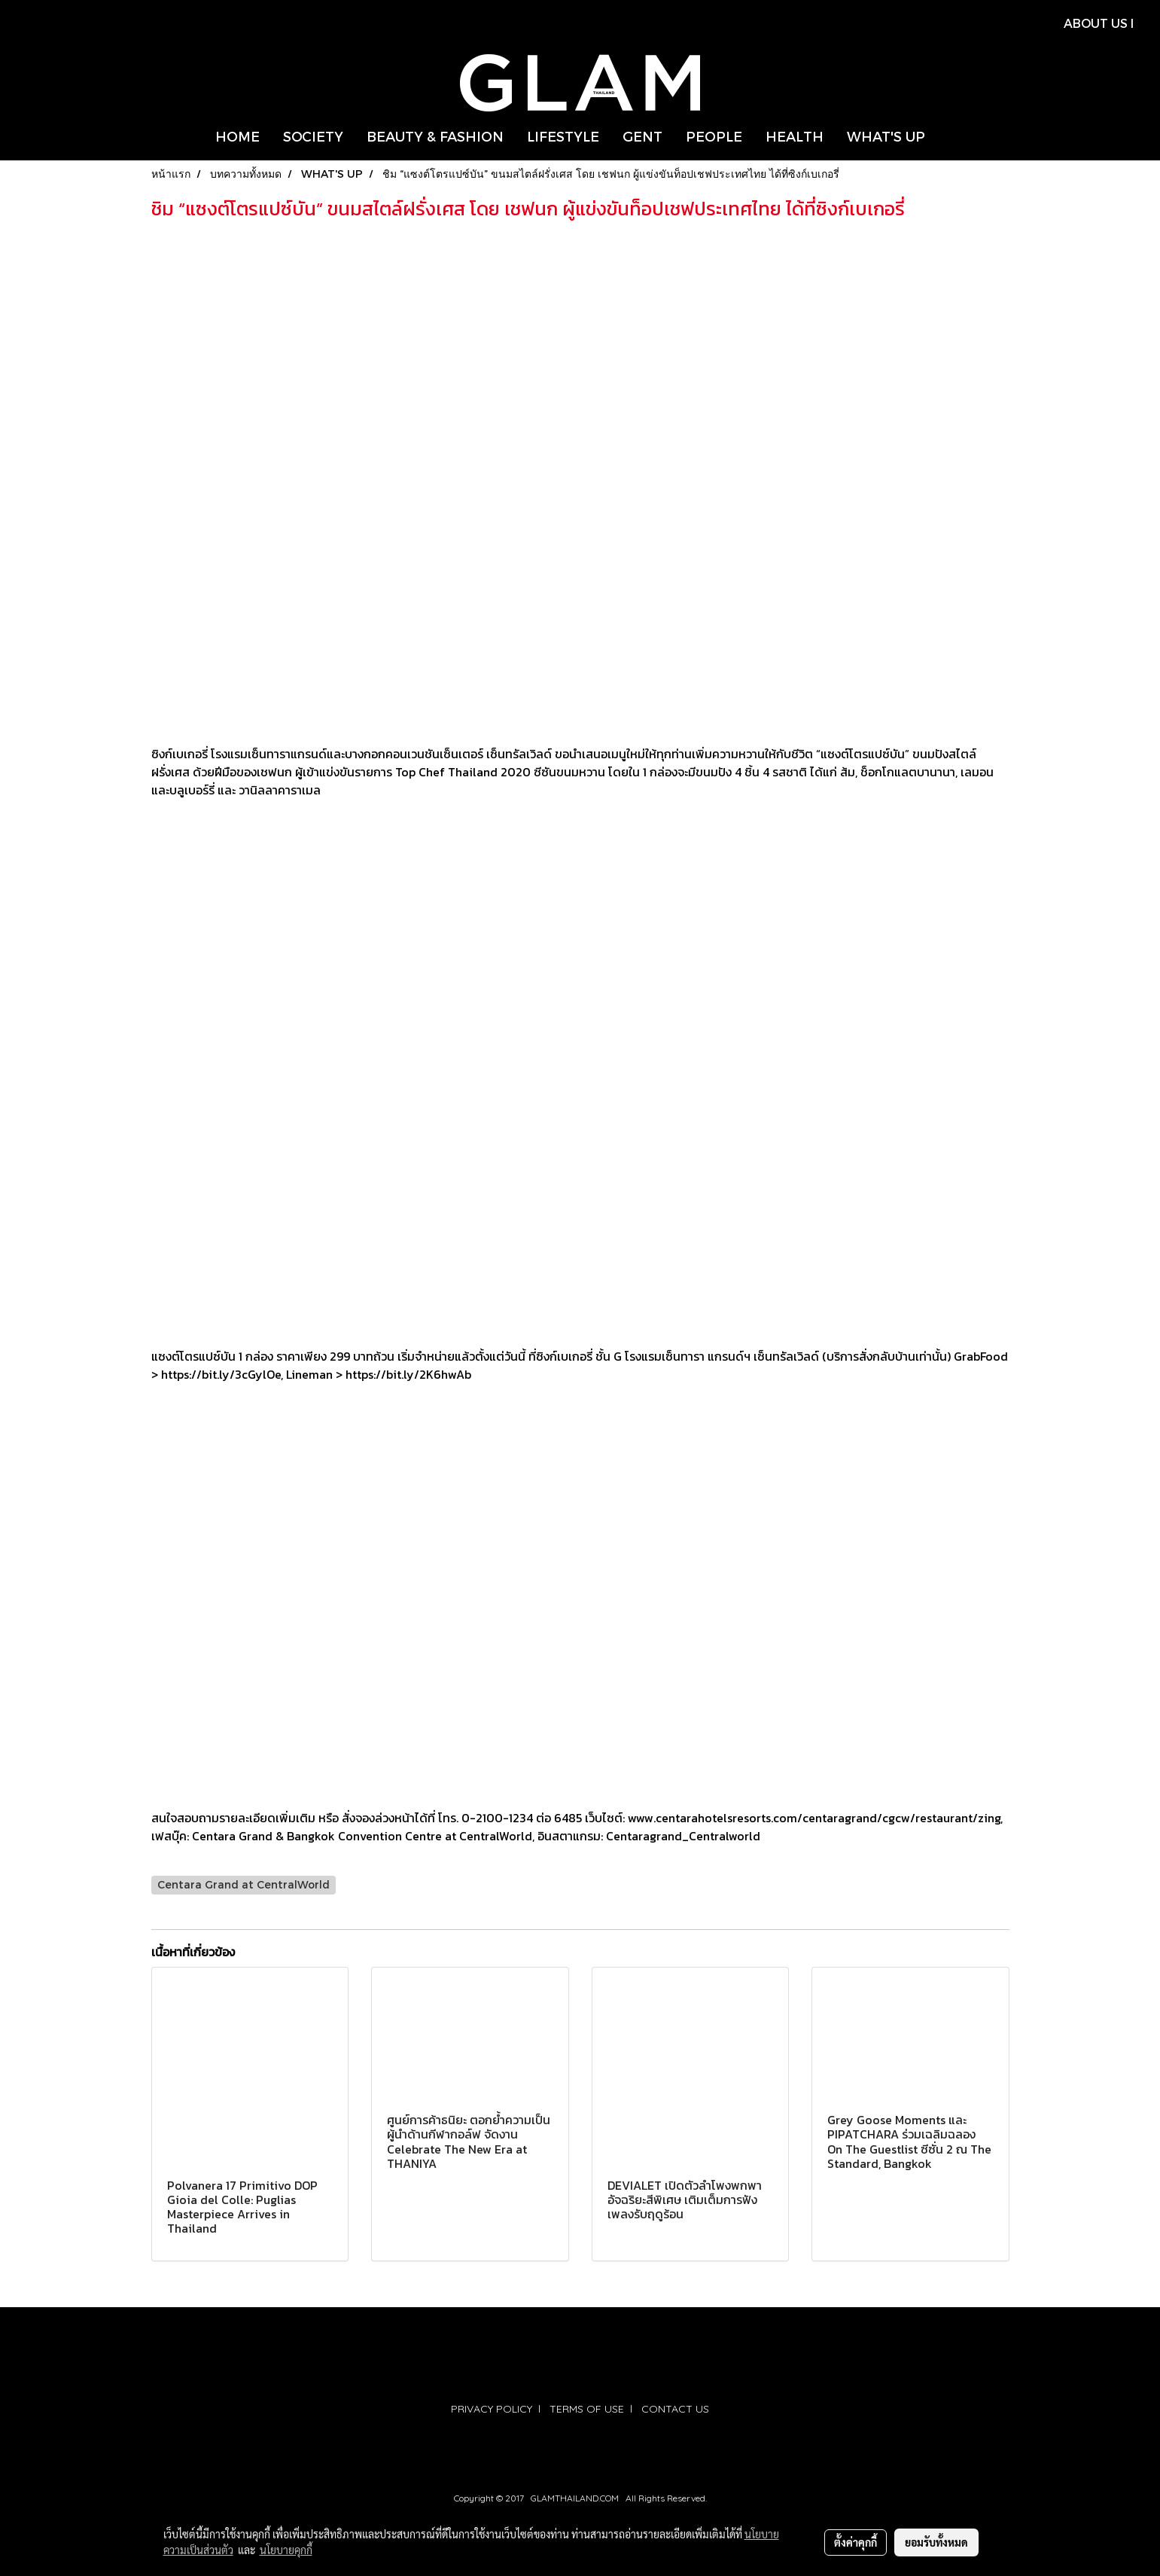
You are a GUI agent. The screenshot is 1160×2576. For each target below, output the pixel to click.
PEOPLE (714, 136)
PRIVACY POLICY (491, 2409)
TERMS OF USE (587, 2409)
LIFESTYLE (563, 136)
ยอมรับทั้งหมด (936, 2542)
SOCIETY (313, 136)
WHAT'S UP (886, 136)
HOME (237, 136)
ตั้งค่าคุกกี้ (855, 2542)
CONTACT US (675, 2409)
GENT (642, 136)
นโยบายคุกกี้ (286, 2549)
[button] (950, 136)
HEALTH (795, 136)
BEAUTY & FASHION (435, 136)
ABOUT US (1096, 23)
